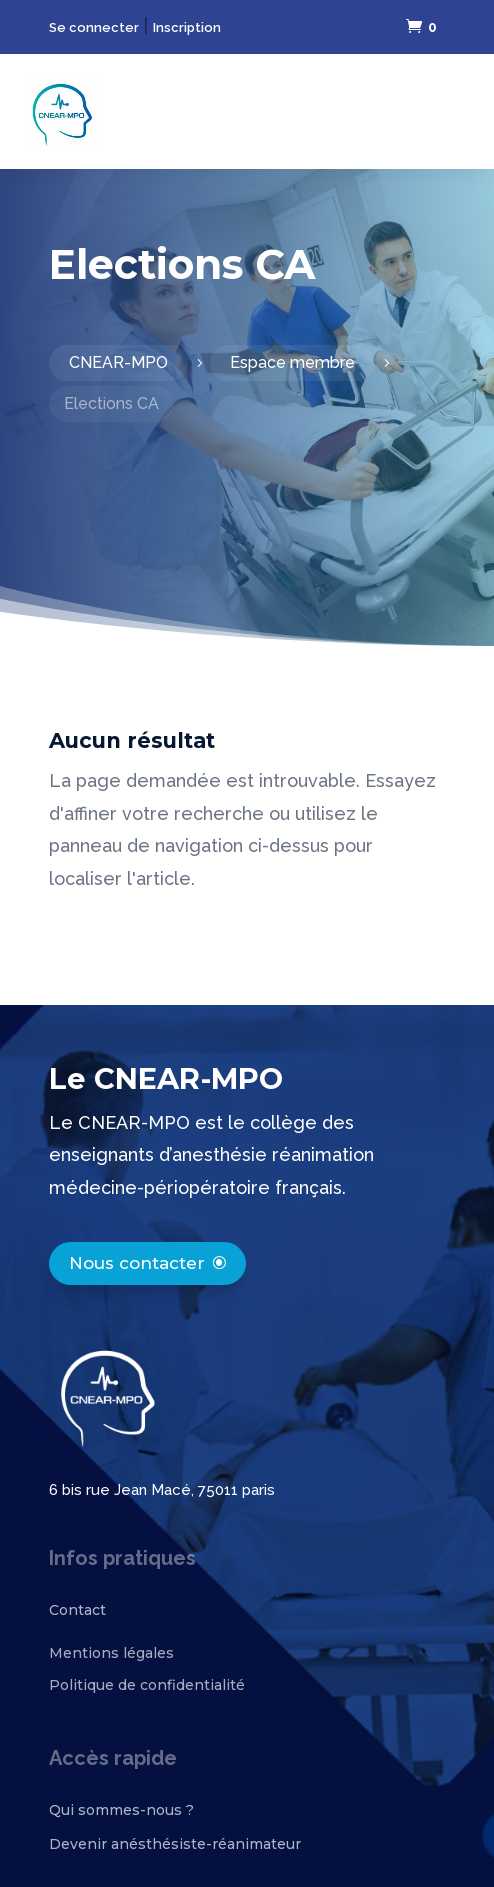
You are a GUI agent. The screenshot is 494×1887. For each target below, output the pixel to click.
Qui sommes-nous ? (121, 1810)
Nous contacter (137, 1263)
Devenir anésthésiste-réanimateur (175, 1844)
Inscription (187, 27)
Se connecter (94, 27)
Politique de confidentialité (147, 1685)
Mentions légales (111, 1653)
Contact (77, 1610)
